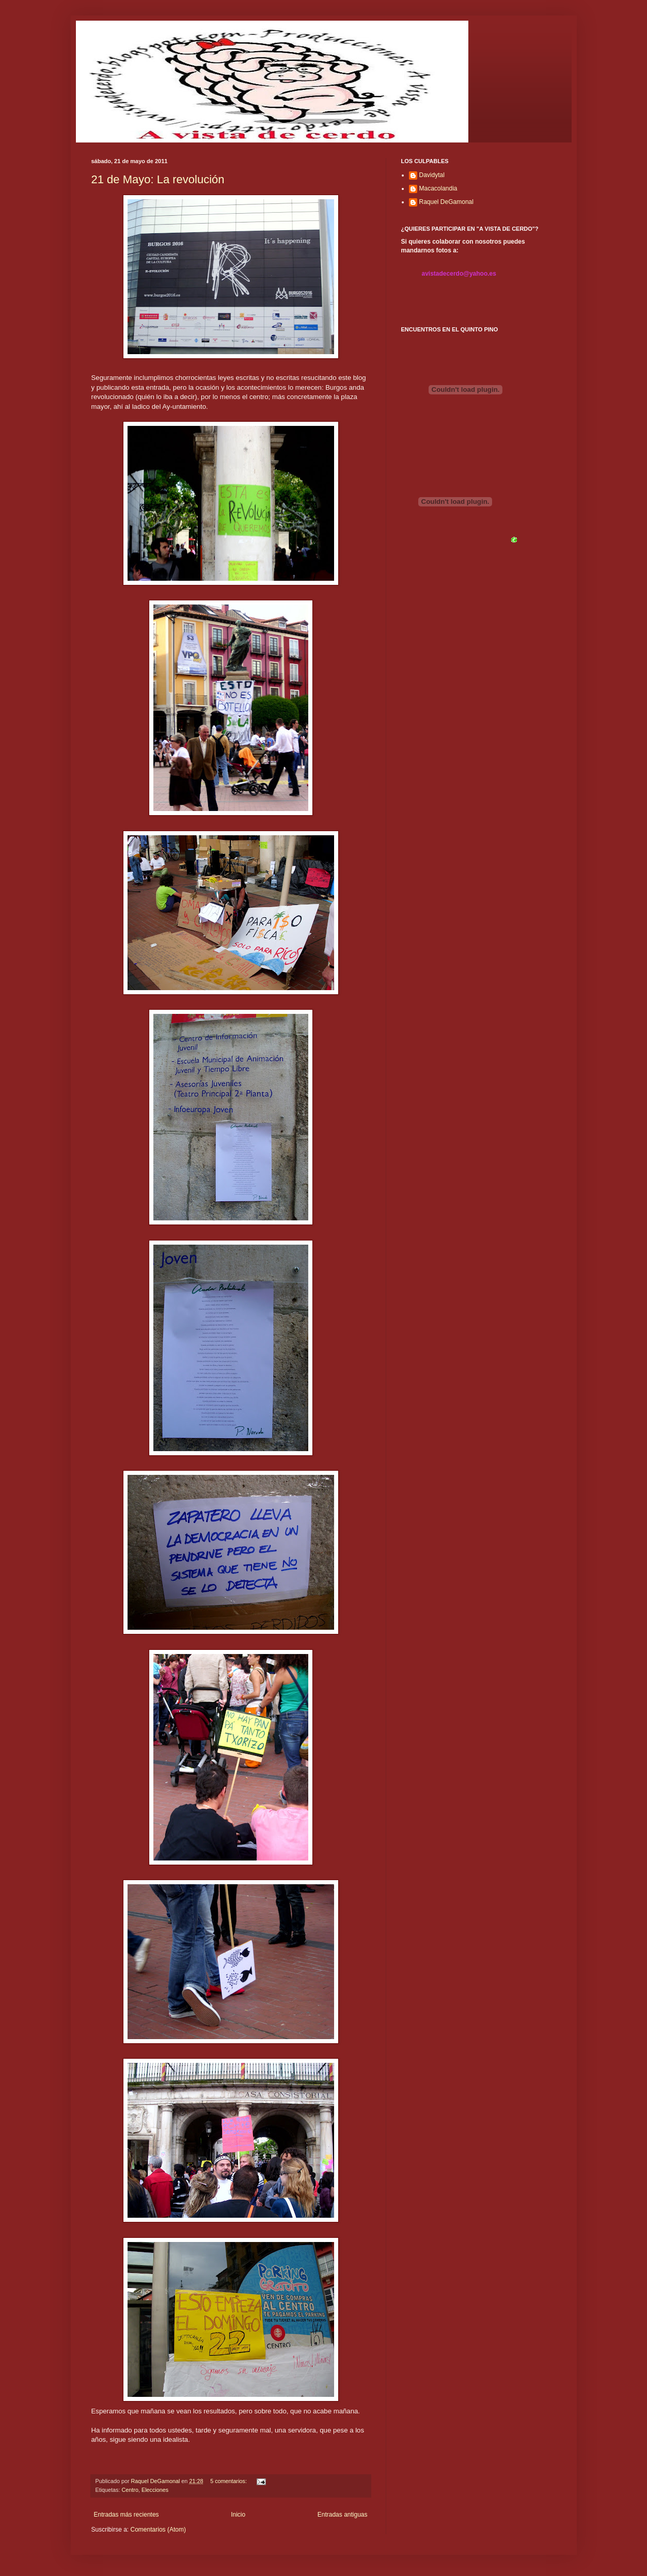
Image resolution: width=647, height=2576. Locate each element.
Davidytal (432, 175)
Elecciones (154, 2490)
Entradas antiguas (343, 2514)
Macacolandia (438, 188)
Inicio (238, 2514)
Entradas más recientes (126, 2514)
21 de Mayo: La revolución (158, 179)
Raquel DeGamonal (446, 201)
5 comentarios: (229, 2481)
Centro (130, 2490)
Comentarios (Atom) (158, 2529)
